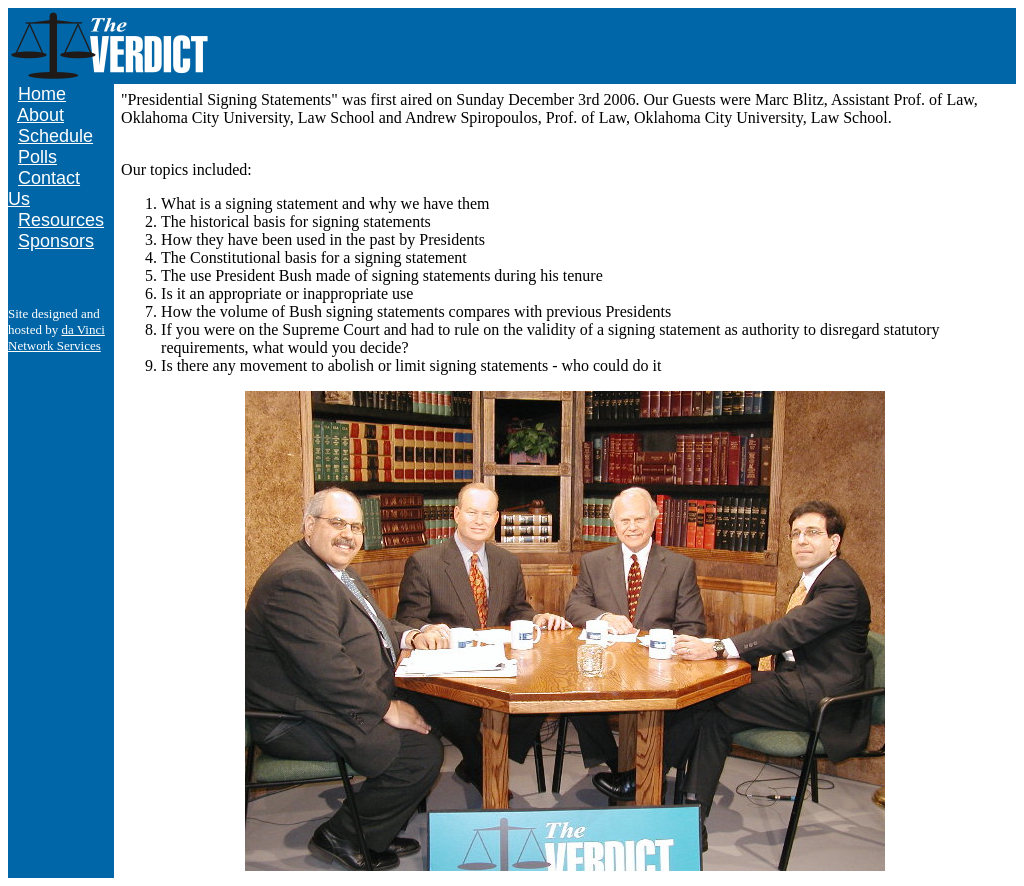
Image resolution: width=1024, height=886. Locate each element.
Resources (61, 220)
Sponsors (56, 241)
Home (42, 94)
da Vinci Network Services (56, 337)
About (40, 115)
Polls (37, 157)
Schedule (55, 136)
